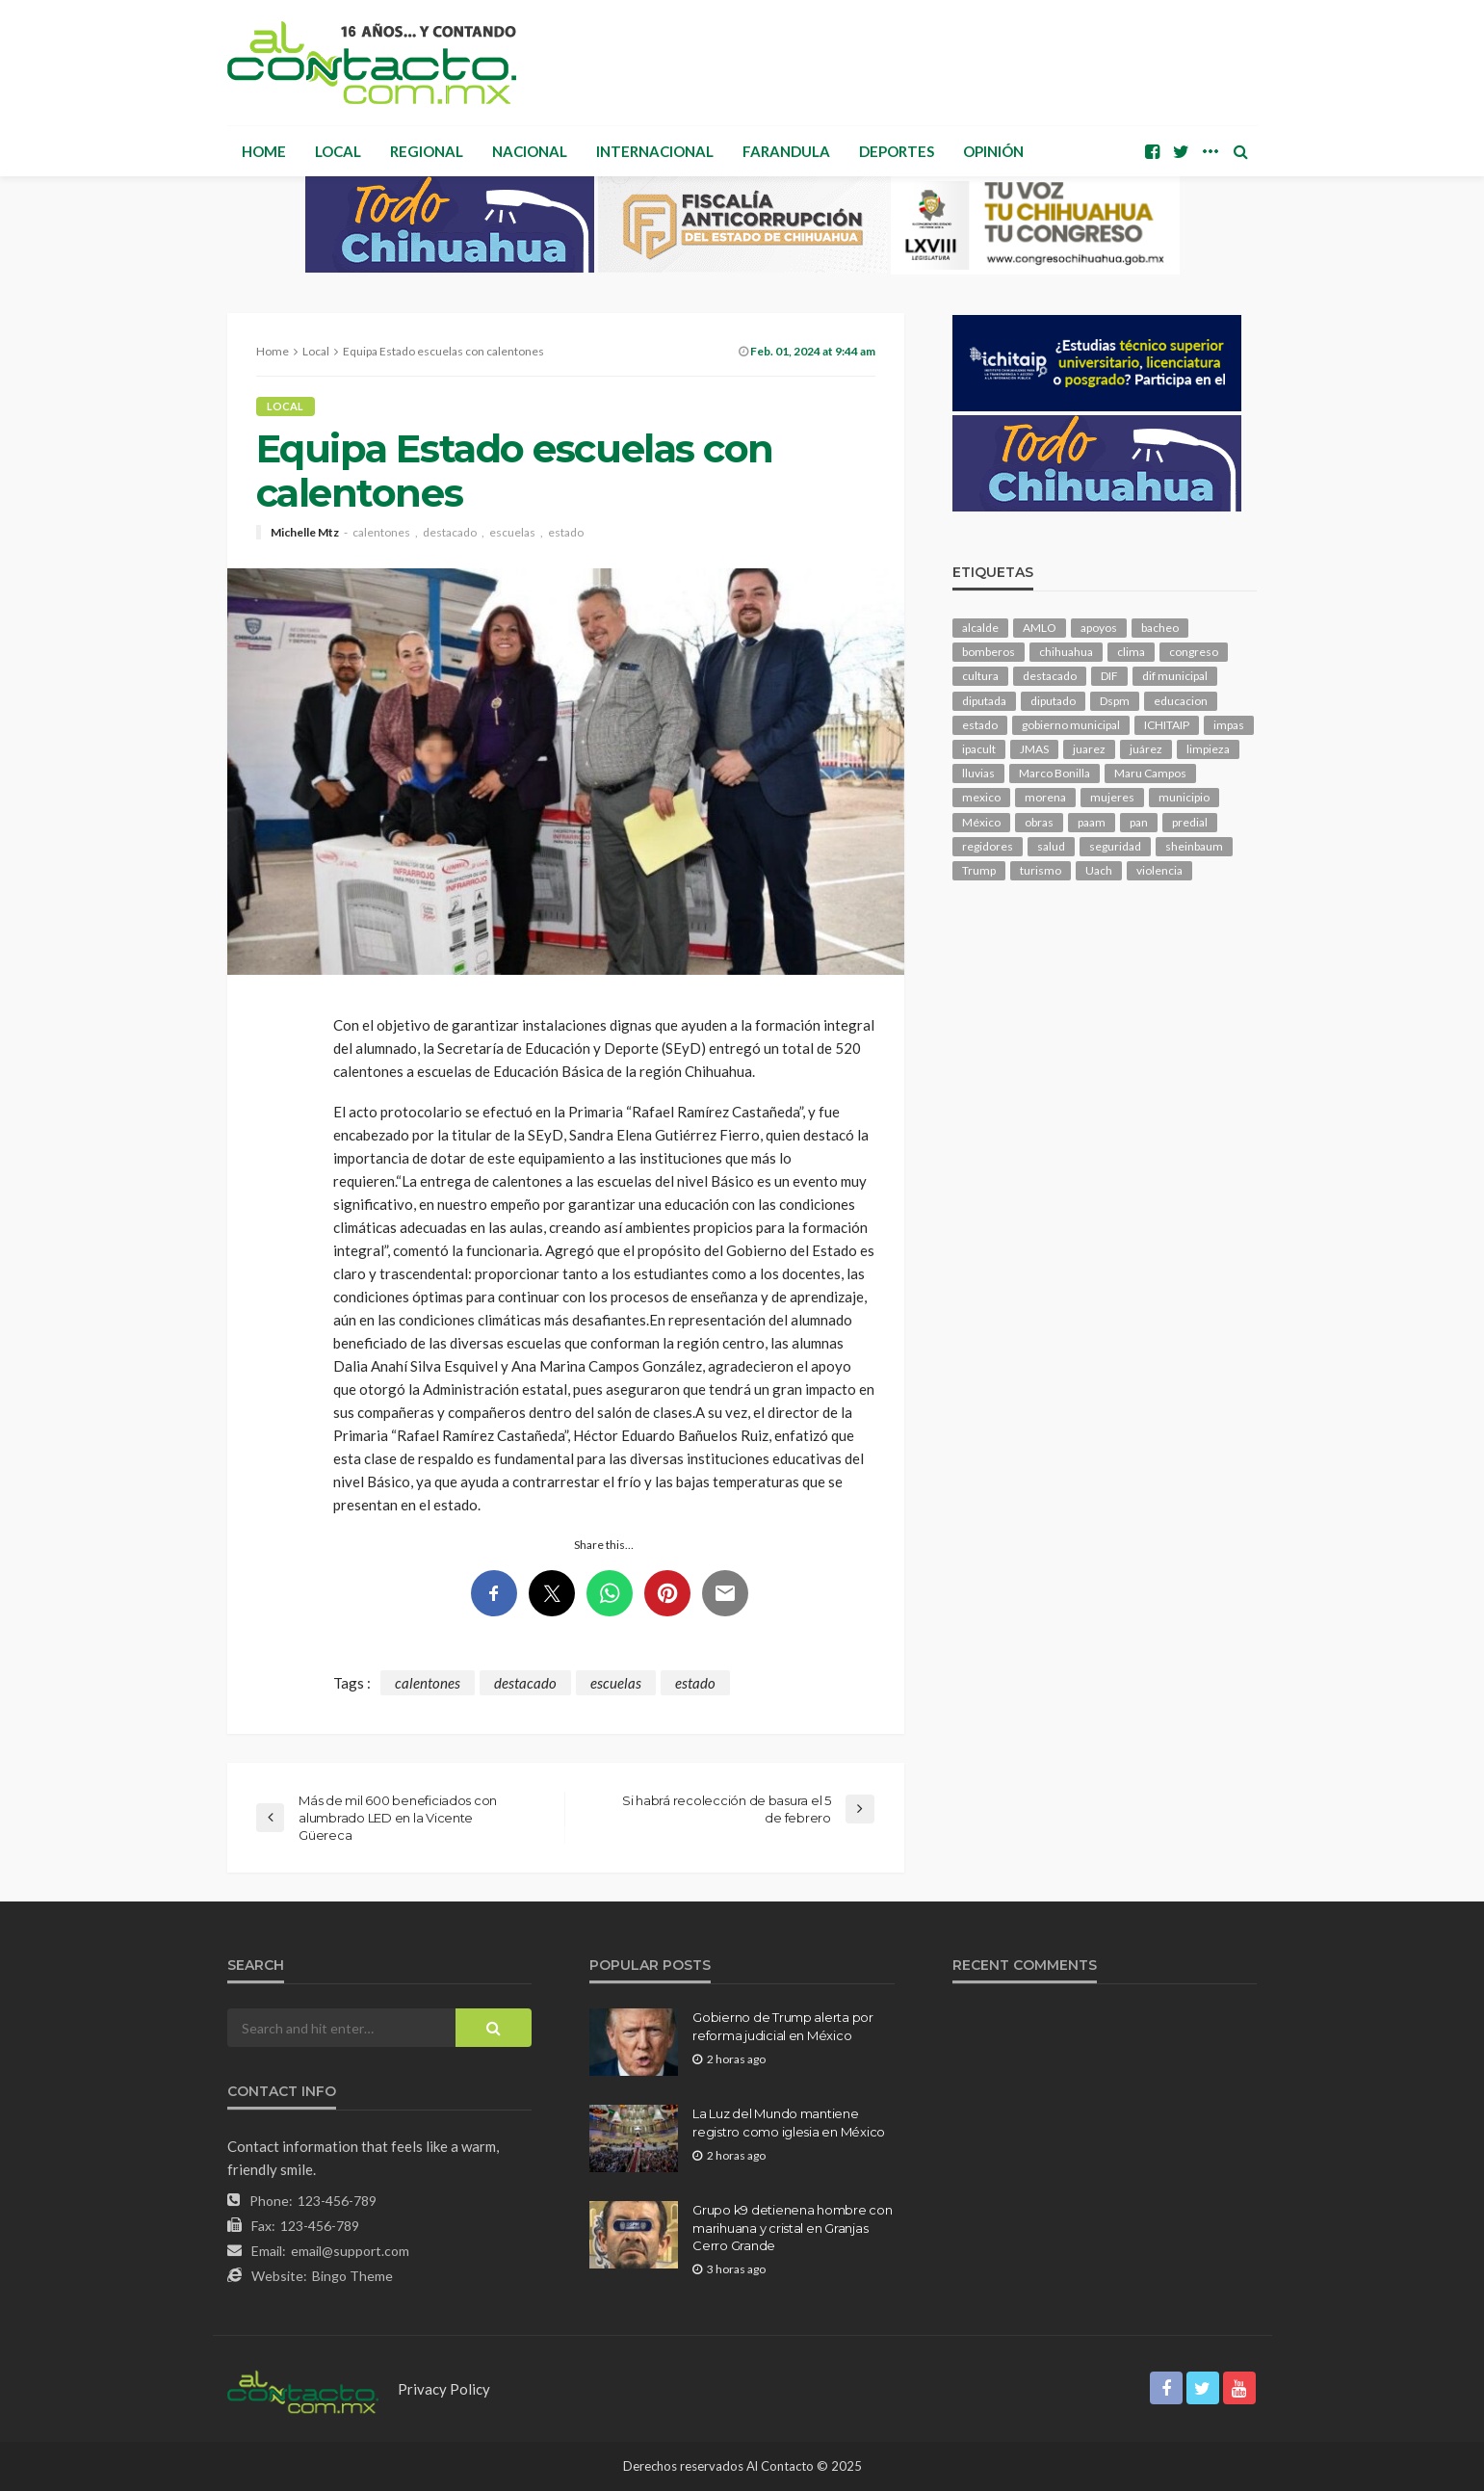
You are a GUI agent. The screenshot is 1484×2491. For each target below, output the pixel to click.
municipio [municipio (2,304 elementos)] (1184, 797)
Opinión (993, 151)
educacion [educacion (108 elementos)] (1181, 701)
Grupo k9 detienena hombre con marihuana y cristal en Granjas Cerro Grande (792, 2227)
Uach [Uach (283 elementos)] (1098, 870)
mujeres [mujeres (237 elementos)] (1112, 797)
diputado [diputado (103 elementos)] (1053, 701)
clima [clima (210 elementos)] (1131, 651)
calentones (381, 532)
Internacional (655, 151)
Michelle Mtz (305, 532)
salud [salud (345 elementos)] (1051, 846)
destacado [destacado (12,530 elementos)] (1050, 676)
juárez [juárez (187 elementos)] (1146, 749)
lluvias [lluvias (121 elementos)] (978, 773)
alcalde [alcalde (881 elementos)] (980, 627)
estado (566, 532)
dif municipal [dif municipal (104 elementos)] (1175, 676)
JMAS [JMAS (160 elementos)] (1034, 749)
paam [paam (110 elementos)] (1092, 822)
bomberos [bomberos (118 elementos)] (988, 651)
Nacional (529, 151)
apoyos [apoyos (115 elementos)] (1098, 627)
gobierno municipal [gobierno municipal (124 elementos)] (1071, 725)
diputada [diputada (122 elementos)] (984, 701)
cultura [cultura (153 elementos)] (980, 676)
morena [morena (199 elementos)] (1045, 797)
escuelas (512, 532)
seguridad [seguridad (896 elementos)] (1115, 846)
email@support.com (350, 2250)
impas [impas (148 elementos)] (1228, 725)
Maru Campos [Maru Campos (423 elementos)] (1150, 773)
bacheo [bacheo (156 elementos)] (1160, 627)
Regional (426, 151)
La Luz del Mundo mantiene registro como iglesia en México (788, 2122)
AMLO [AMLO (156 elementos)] (1039, 627)
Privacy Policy (444, 2389)
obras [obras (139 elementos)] (1039, 822)
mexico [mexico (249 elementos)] (981, 797)
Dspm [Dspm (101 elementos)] (1115, 701)
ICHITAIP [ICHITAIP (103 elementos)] (1166, 725)
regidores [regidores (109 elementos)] (987, 846)
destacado (450, 532)
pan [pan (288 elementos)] (1139, 822)
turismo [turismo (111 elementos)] (1040, 870)
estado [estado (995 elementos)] (980, 725)
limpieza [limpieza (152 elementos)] (1208, 749)
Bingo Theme (352, 2276)
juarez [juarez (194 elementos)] (1089, 749)
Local (338, 151)
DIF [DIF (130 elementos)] (1109, 676)
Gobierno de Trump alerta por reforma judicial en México (782, 2025)
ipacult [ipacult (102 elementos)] (979, 749)
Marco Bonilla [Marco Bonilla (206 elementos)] (1054, 773)
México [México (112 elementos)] (981, 822)
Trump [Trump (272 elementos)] (979, 870)
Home (264, 151)
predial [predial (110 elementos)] (1190, 822)
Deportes (896, 151)
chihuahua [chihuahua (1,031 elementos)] (1066, 651)
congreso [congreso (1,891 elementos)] (1193, 651)
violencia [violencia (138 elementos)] (1159, 870)
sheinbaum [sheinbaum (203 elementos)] (1194, 846)
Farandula (786, 151)
